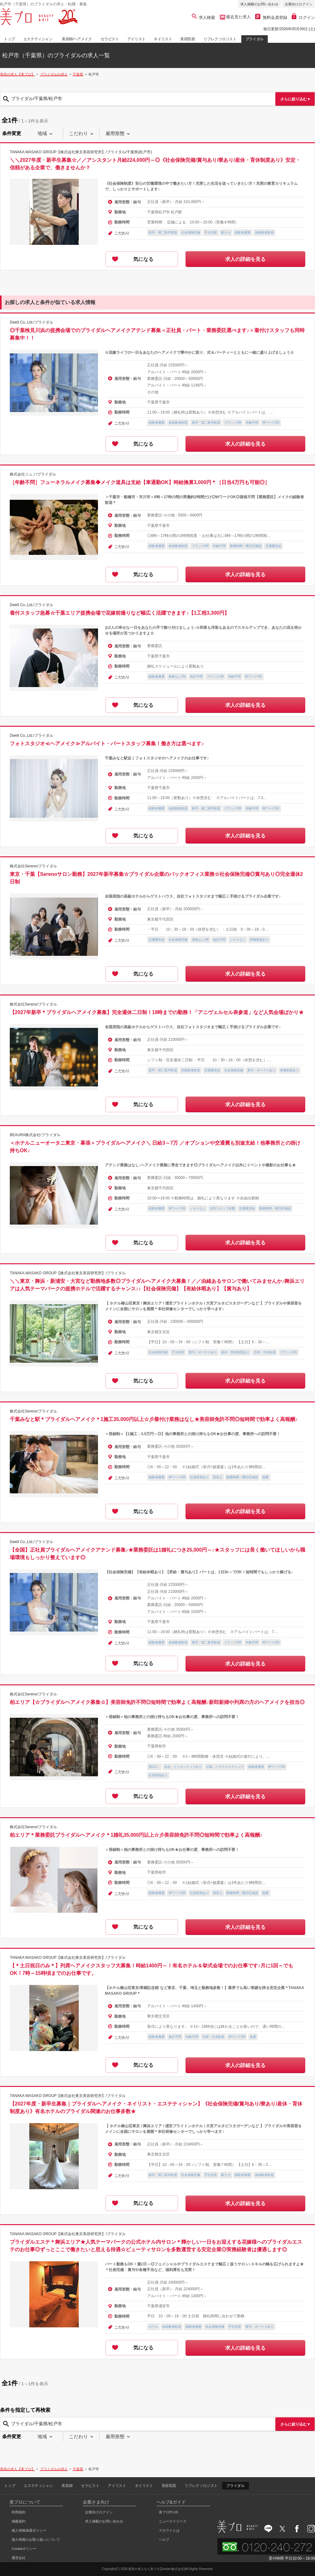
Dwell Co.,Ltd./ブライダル (31, 322)
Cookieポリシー (24, 2549)
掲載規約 (19, 2521)
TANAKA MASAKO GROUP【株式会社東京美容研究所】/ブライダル (68, 1273)
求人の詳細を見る (245, 259)
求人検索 (203, 17)
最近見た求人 (238, 16)
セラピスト (110, 39)
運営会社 (19, 2558)
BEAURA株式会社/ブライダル (35, 1135)
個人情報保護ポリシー (29, 2530)
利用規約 (19, 2512)
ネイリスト (163, 39)
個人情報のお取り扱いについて (36, 2539)
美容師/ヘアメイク (77, 39)
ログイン (303, 17)
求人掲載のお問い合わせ (259, 4)
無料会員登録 (271, 17)
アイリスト (136, 39)
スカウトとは (169, 2530)
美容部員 (187, 39)
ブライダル (254, 39)
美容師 (66, 2485)
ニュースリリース (172, 2521)
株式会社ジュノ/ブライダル (33, 474)
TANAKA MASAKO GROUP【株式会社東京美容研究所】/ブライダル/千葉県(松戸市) (81, 152)
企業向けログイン (298, 4)
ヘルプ (164, 2539)
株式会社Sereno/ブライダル (33, 866)
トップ (9, 39)
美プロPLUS (168, 2512)
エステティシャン (38, 39)
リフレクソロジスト (219, 39)
